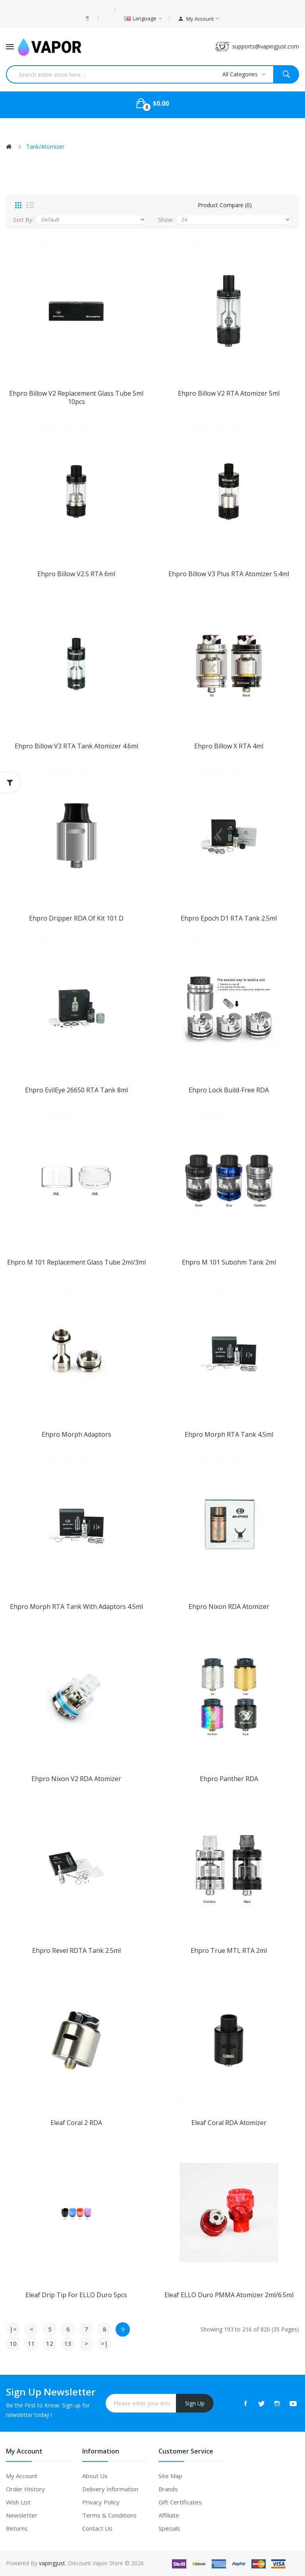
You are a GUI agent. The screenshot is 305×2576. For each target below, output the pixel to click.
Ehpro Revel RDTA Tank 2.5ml (76, 1951)
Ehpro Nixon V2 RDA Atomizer (76, 1779)
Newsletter (21, 2515)
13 (67, 2343)
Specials (169, 2528)
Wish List (18, 2502)
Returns (17, 2528)
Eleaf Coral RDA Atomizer (228, 2123)
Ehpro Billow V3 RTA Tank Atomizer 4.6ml (76, 746)
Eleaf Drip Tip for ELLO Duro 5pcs (76, 2295)
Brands (168, 2489)
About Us (95, 2476)
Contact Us (97, 2528)
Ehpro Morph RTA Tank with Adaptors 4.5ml (76, 1607)
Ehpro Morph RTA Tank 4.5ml (229, 1434)
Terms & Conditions (109, 2515)
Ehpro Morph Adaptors (76, 1434)
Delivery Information (110, 2489)
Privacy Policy (101, 2502)
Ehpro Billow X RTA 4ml (228, 746)
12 (49, 2343)
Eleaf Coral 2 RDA (76, 2123)
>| (104, 2343)
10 (13, 2343)
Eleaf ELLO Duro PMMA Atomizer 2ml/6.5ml (228, 2295)
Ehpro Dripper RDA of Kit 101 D (76, 918)
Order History (25, 2489)
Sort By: (23, 219)
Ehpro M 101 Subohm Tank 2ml (229, 1262)
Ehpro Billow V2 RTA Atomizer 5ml (229, 393)
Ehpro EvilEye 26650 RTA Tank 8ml (76, 1090)
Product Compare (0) (225, 205)
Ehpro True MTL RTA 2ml (229, 1951)
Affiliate (168, 2515)
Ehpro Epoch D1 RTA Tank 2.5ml (229, 918)
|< (13, 2329)
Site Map (170, 2476)
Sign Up (195, 2403)
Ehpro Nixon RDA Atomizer (229, 1607)
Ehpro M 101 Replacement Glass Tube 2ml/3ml (76, 1262)
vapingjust (52, 2563)
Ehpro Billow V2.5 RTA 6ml (76, 574)
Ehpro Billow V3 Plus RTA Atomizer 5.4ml (228, 574)
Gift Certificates (180, 2502)
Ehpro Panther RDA (229, 1779)
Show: (166, 219)
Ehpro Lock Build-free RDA (229, 1090)
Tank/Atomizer (45, 146)
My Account (21, 2476)
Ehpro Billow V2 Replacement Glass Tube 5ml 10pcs (76, 397)
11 (31, 2343)
